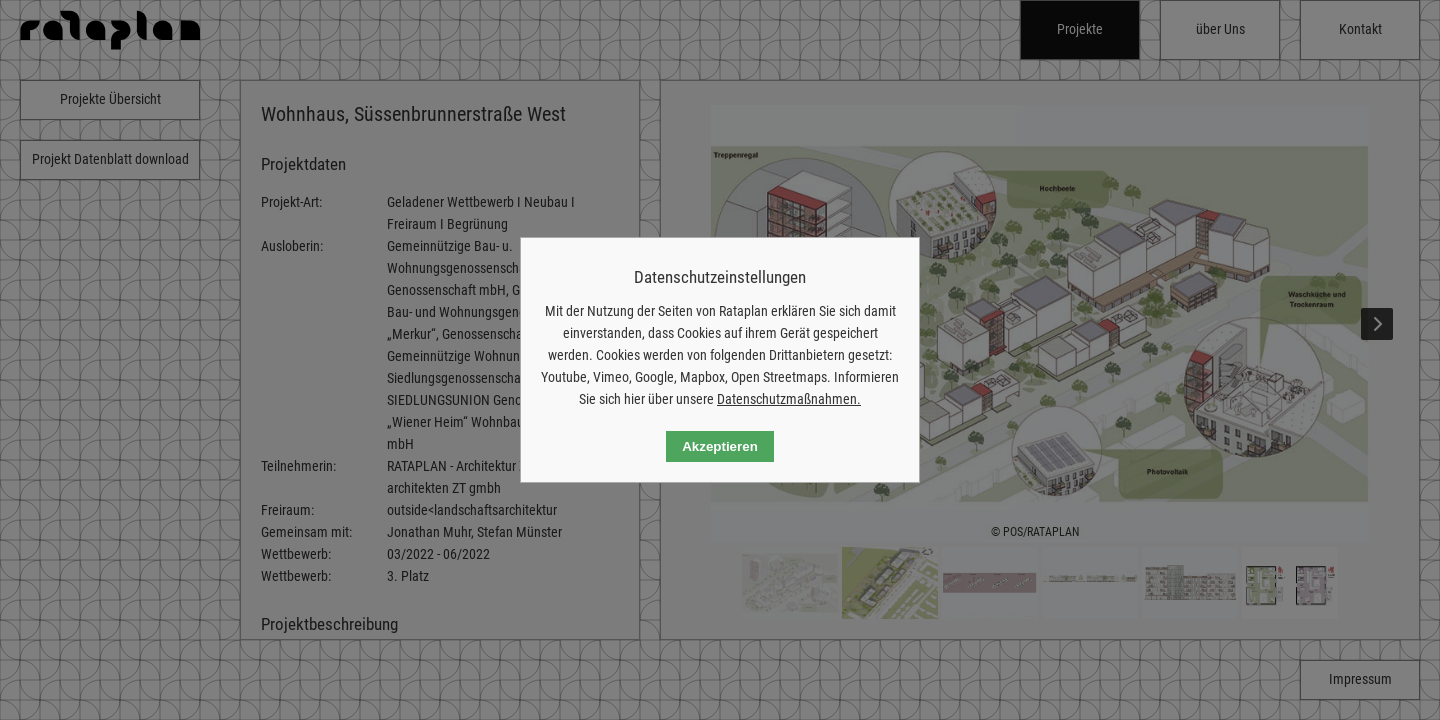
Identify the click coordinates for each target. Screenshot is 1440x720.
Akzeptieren (720, 446)
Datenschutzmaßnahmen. (789, 399)
